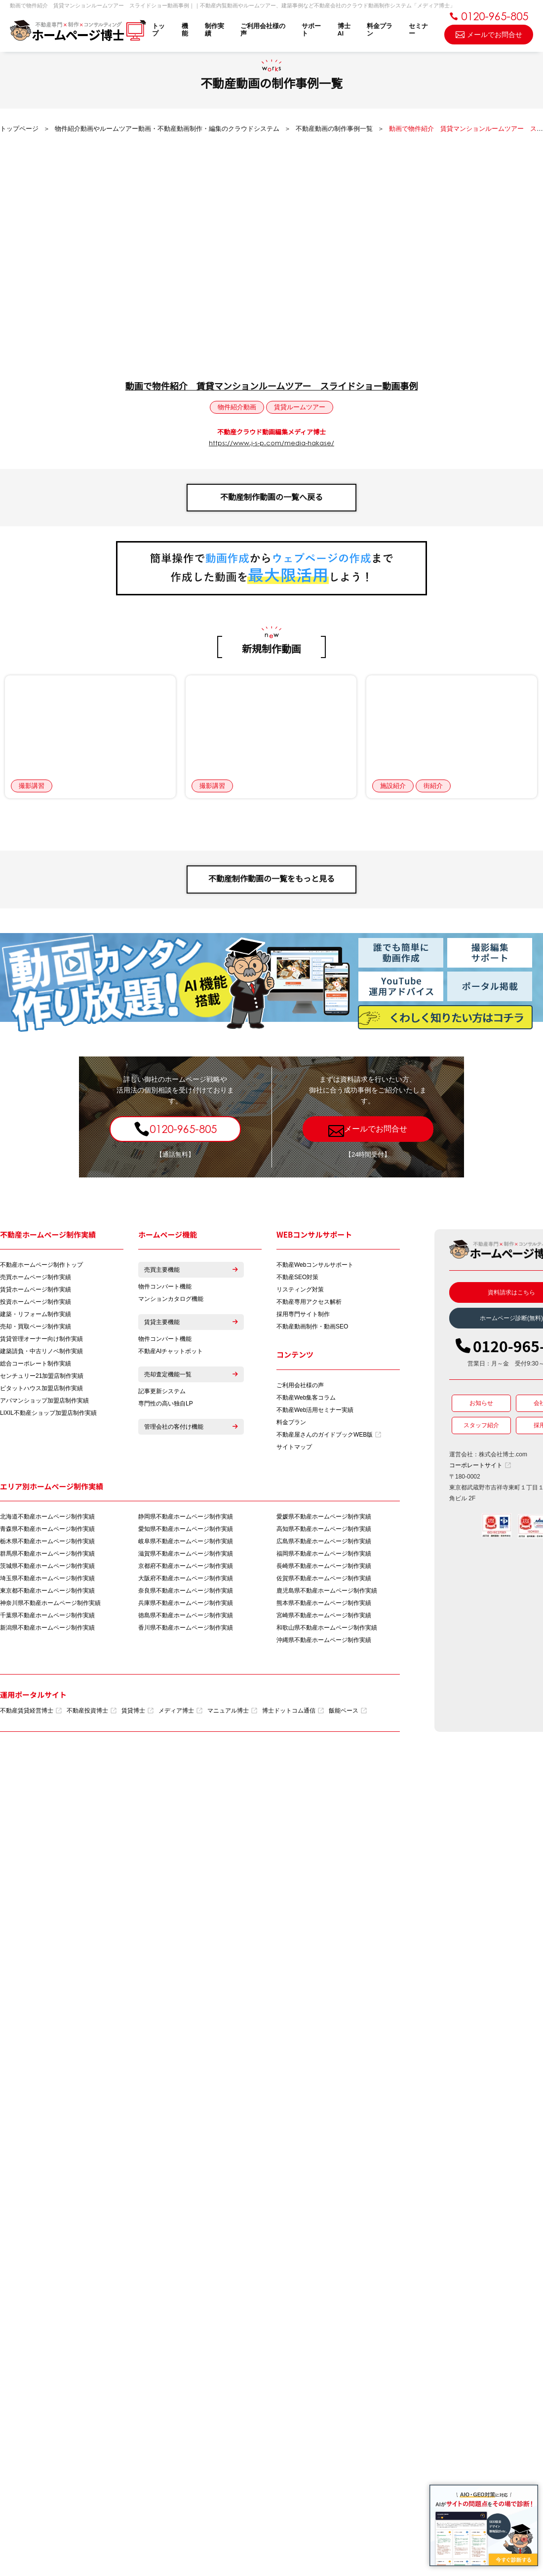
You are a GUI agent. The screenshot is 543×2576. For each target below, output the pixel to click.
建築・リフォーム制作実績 (35, 1314)
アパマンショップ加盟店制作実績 (44, 1401)
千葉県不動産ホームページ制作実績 (47, 1615)
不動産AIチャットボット (170, 1351)
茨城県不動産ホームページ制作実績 (47, 1566)
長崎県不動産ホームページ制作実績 (323, 1566)
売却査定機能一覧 (191, 1374)
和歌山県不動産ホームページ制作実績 (326, 1628)
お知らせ (481, 1403)
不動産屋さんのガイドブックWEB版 (328, 1435)
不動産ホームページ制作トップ (41, 1265)
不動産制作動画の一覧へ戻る (271, 497)
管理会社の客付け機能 (191, 1426)
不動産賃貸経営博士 (31, 1710)
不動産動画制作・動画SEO (312, 1326)
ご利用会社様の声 (262, 29)
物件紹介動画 (237, 407)
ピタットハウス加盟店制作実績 (41, 1388)
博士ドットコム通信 (293, 1710)
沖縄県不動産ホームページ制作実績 (323, 1640)
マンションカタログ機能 (170, 1299)
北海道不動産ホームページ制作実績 (47, 1517)
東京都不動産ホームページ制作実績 (47, 1591)
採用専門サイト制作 (303, 1314)
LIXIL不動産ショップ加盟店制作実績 (48, 1413)
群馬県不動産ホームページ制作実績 (47, 1554)
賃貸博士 (137, 1710)
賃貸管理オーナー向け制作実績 (41, 1339)
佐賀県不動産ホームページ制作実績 (323, 1578)
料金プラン (379, 29)
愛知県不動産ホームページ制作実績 (185, 1529)
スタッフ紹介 (481, 1425)
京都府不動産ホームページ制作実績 (185, 1566)
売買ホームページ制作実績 (35, 1277)
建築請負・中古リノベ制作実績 (41, 1351)
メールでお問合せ (489, 34)
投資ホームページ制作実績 (35, 1302)
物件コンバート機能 (165, 1286)
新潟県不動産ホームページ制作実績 (47, 1628)
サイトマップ (294, 1447)
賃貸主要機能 (191, 1322)
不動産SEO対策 (297, 1277)
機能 (185, 29)
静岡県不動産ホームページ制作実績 (185, 1517)
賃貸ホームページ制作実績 (35, 1289)
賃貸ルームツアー (299, 407)
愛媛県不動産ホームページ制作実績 (323, 1517)
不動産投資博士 (91, 1710)
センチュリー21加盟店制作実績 (41, 1376)
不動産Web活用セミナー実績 (314, 1410)
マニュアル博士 (232, 1710)
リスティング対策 (300, 1289)
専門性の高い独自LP (165, 1403)
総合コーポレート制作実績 (35, 1363)
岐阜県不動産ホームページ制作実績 (185, 1541)
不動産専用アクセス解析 (309, 1302)
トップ (158, 29)
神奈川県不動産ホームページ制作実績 (50, 1603)
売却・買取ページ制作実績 (35, 1326)
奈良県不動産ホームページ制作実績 (185, 1591)
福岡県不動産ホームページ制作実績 (323, 1554)
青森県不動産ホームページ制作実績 (47, 1529)
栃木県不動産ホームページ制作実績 (47, 1541)
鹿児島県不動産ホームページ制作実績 (326, 1591)
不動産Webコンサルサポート (314, 1265)
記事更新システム (162, 1391)
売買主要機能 (191, 1269)
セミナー (418, 29)
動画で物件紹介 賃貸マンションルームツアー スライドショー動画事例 (271, 386)
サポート (311, 29)
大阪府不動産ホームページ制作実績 (185, 1578)
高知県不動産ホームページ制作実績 (323, 1529)
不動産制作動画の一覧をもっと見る (271, 879)
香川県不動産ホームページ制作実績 (185, 1628)
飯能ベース (348, 1710)
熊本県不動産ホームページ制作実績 (323, 1603)
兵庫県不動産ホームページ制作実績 (185, 1603)
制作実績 (214, 29)
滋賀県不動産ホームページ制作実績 (185, 1554)
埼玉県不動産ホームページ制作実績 (47, 1578)
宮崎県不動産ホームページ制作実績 (323, 1615)
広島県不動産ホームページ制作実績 (323, 1541)
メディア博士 (180, 1710)
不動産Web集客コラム (306, 1398)
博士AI (344, 29)
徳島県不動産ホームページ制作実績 (185, 1615)
